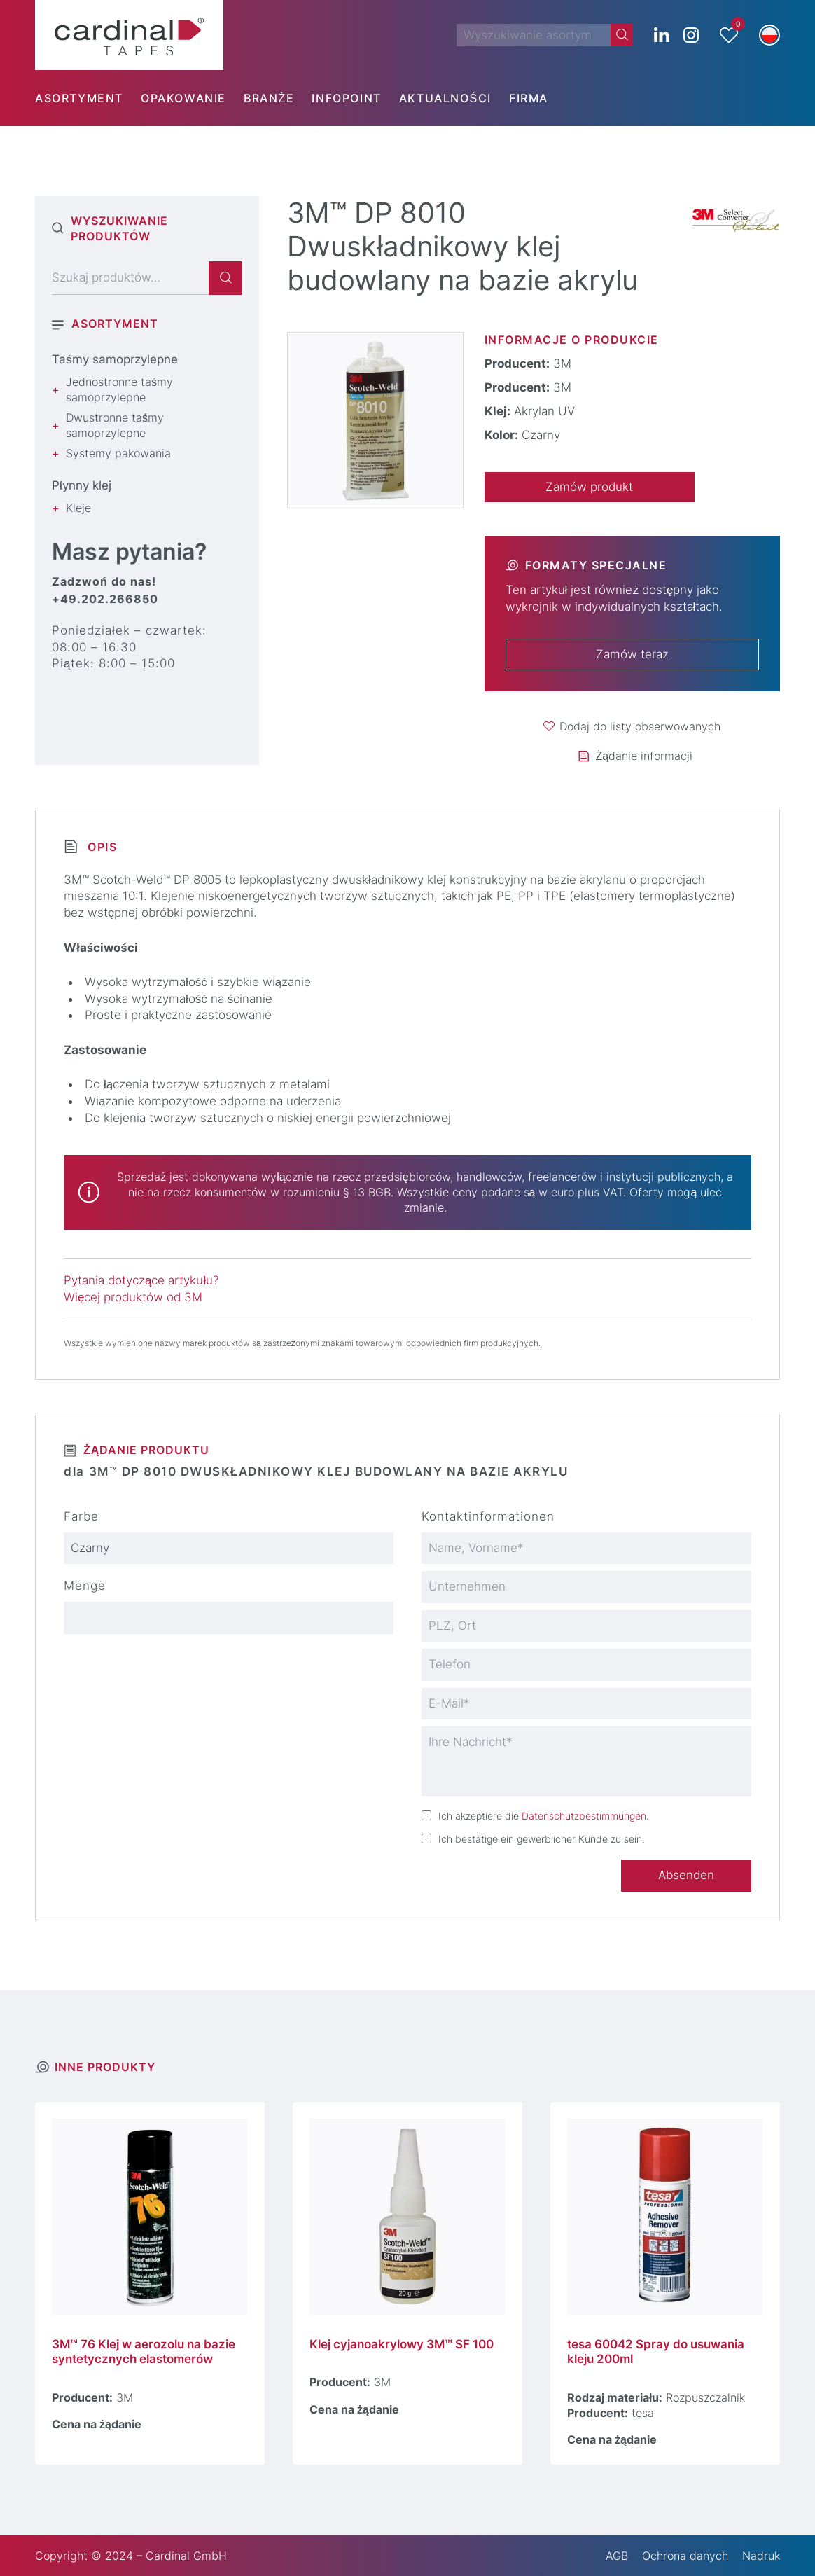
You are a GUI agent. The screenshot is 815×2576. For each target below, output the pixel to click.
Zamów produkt (589, 487)
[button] (769, 35)
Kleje (78, 508)
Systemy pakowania (118, 453)
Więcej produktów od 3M (133, 1297)
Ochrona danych (685, 2556)
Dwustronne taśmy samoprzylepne (115, 425)
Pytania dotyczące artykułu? (141, 1280)
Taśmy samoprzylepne (115, 359)
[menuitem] (88, 98)
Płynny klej (81, 485)
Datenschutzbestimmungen (584, 1816)
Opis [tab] (100, 847)
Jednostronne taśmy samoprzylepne (119, 389)
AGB (617, 2556)
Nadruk (761, 2556)
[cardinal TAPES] (129, 35)
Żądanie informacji (643, 756)
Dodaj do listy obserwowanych (639, 726)
